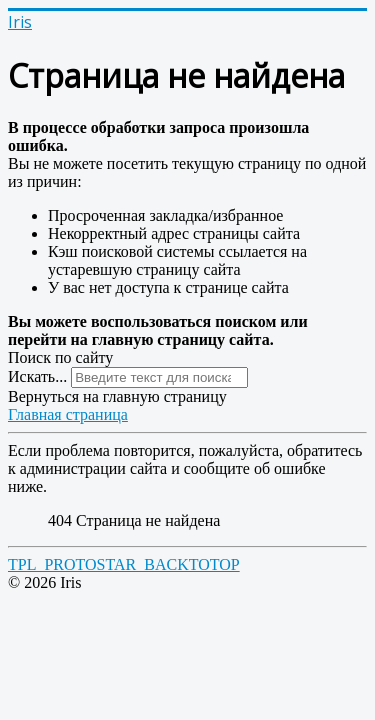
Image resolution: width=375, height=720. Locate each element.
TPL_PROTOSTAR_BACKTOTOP (124, 564)
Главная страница (68, 414)
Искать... (37, 376)
